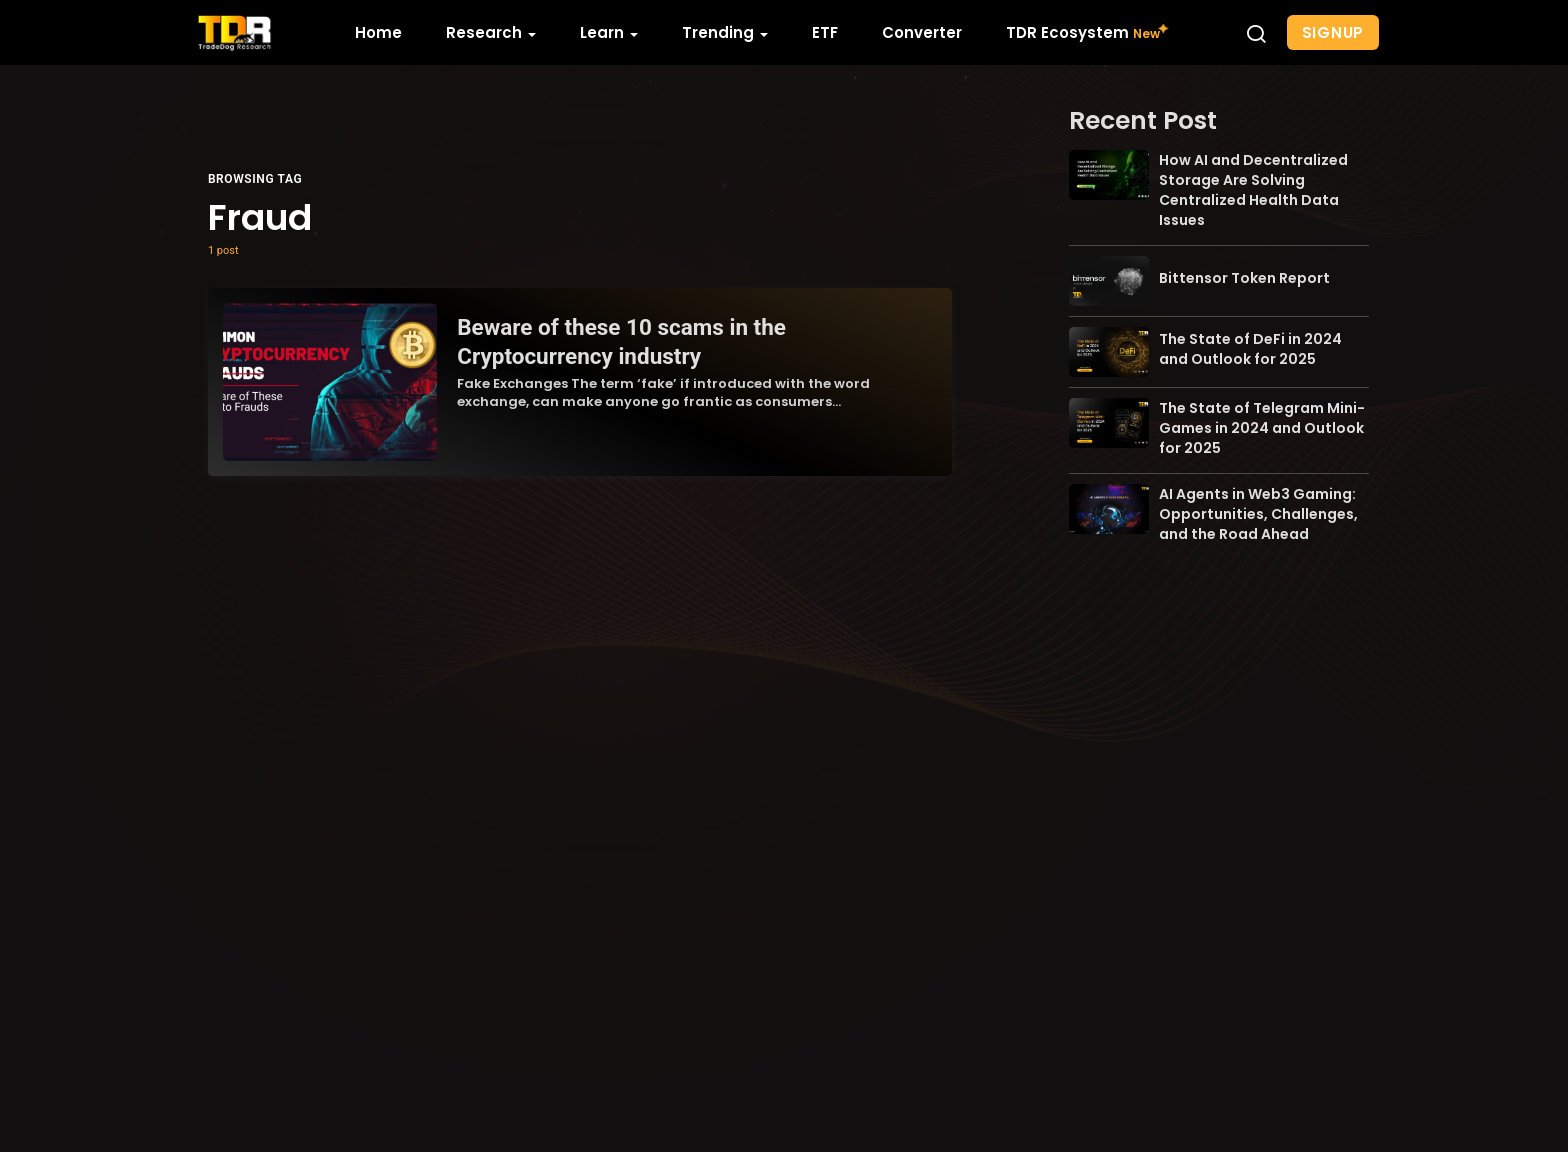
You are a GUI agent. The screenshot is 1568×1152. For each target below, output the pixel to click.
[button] (1256, 33)
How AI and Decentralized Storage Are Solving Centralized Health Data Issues (1253, 190)
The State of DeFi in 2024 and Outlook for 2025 (1250, 349)
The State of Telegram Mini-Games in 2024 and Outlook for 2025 (1262, 428)
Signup (1333, 32)
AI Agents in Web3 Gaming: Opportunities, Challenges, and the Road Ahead (1258, 514)
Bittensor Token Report (1244, 278)
